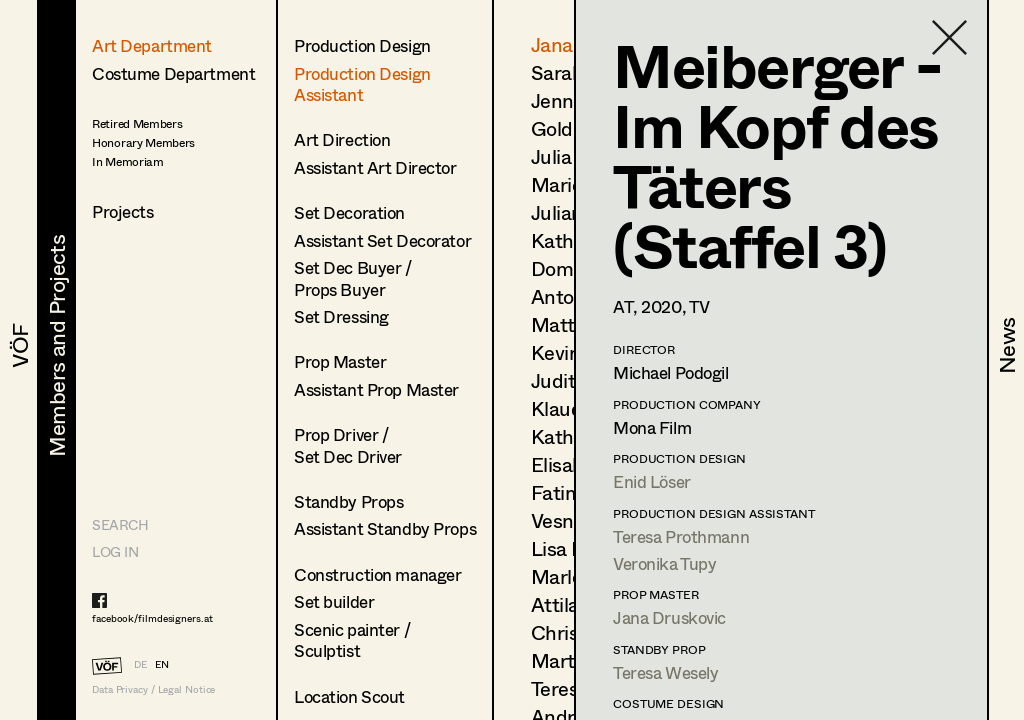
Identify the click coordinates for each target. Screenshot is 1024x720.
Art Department (152, 45)
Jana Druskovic (669, 617)
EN (162, 664)
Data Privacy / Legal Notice (153, 689)
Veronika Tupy (664, 563)
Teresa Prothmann (681, 536)
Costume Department (173, 73)
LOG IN (115, 551)
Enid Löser (652, 481)
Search (120, 524)
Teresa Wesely (665, 672)
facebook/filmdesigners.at (152, 618)
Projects (123, 211)
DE (140, 664)
